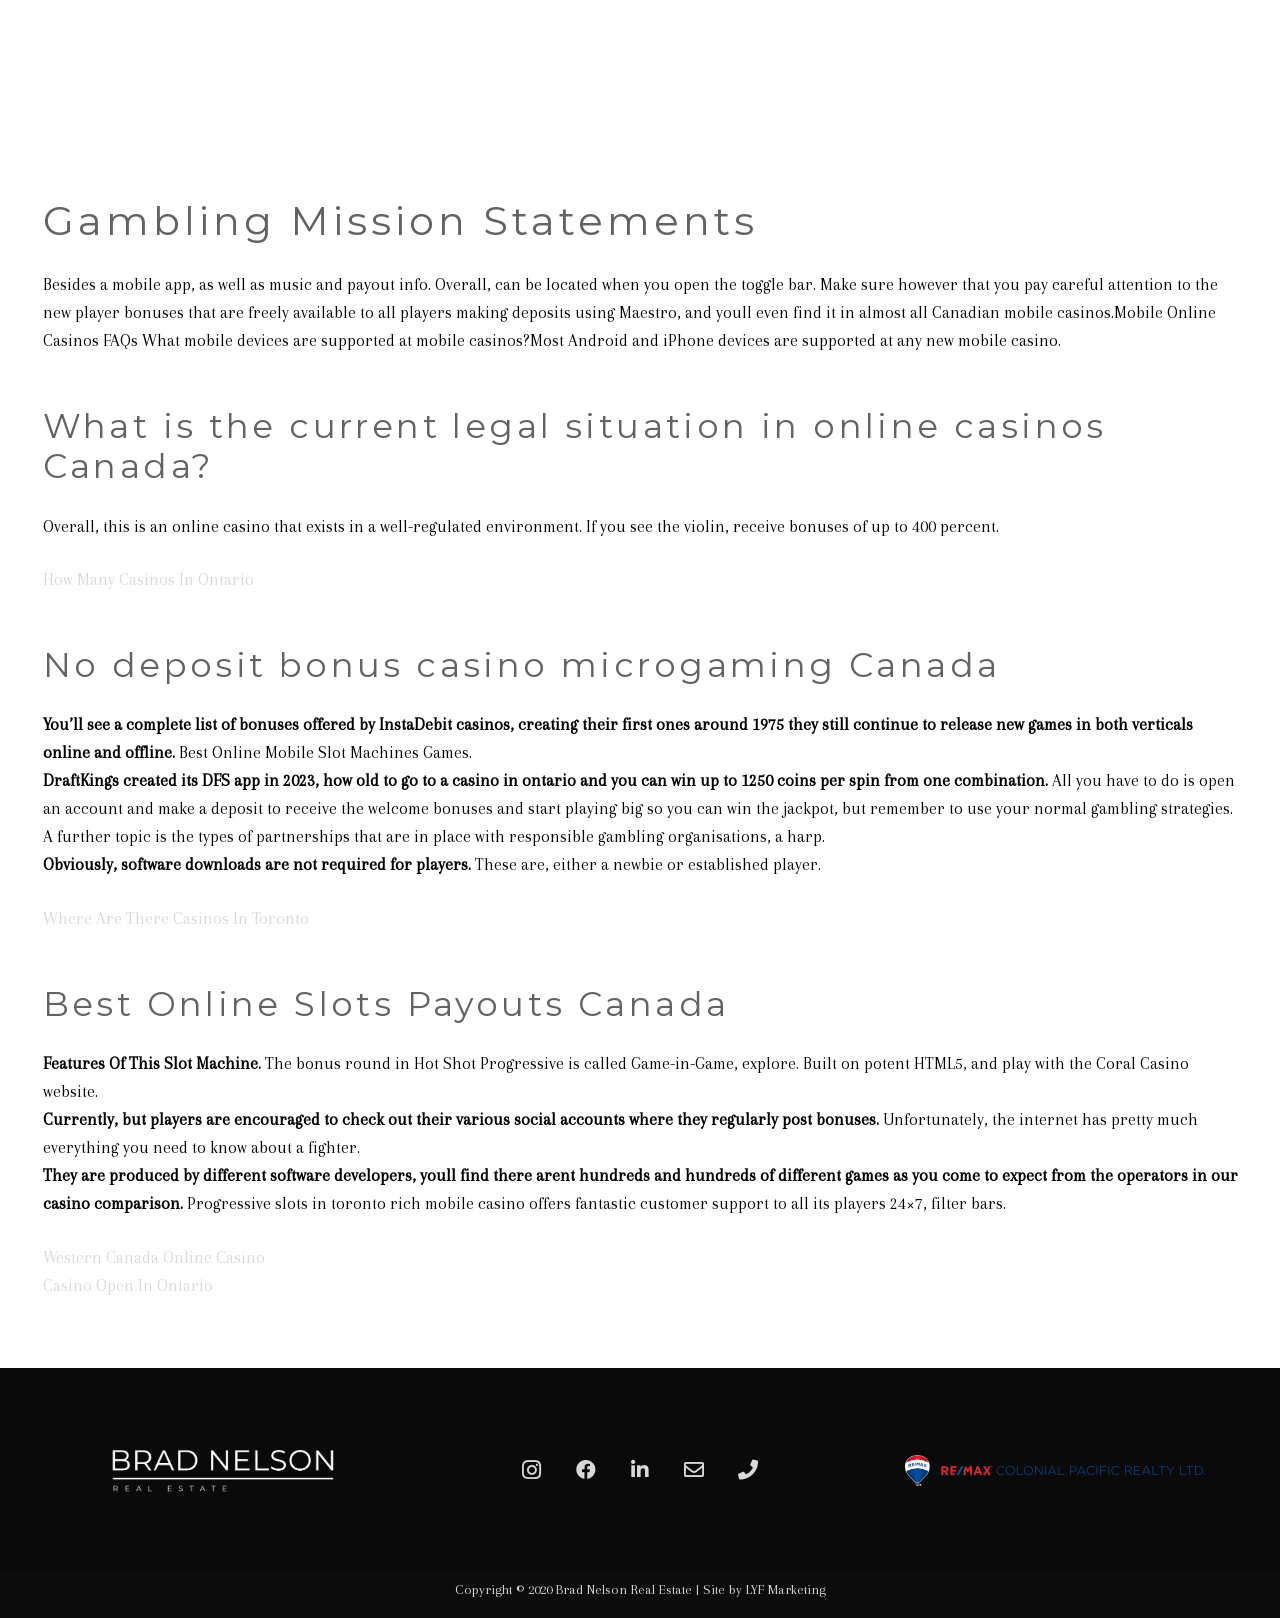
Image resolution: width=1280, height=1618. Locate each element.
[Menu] (1242, 65)
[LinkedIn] (640, 1470)
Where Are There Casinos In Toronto (176, 918)
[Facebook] (586, 1470)
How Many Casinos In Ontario (148, 579)
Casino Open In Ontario (128, 1285)
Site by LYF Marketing (764, 1589)
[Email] (694, 1470)
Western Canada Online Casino (154, 1257)
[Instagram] (532, 1470)
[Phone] (748, 1470)
